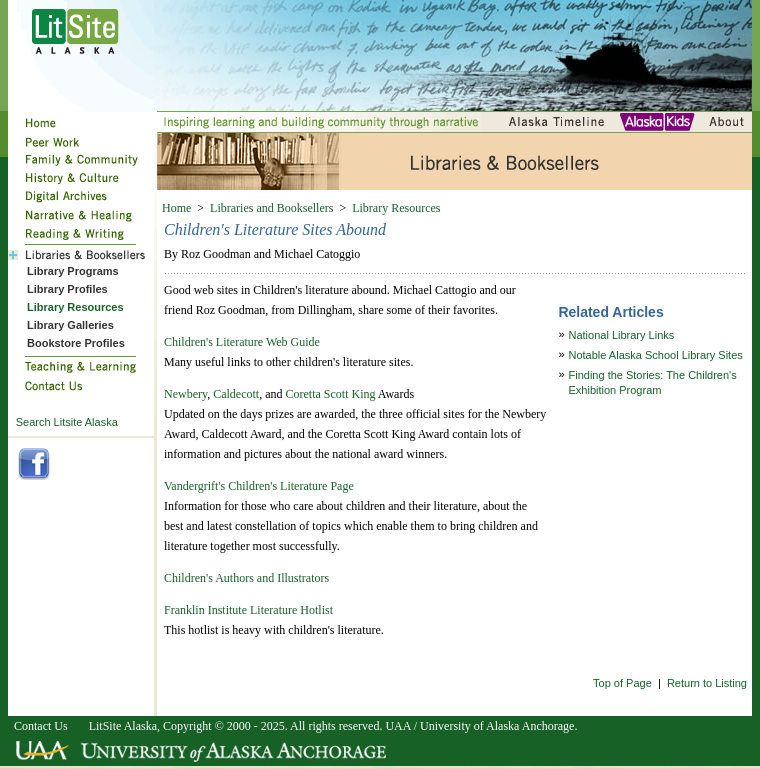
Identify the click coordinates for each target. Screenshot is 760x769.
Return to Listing (707, 683)
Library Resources (396, 208)
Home (176, 208)
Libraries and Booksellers (271, 208)
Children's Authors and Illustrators (246, 578)
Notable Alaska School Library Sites (656, 355)
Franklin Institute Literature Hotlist (248, 610)
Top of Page (622, 683)
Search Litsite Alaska (67, 422)
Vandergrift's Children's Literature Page (259, 486)
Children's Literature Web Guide (242, 342)
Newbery (185, 394)
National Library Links (622, 335)
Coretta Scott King (331, 394)
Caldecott (236, 394)
